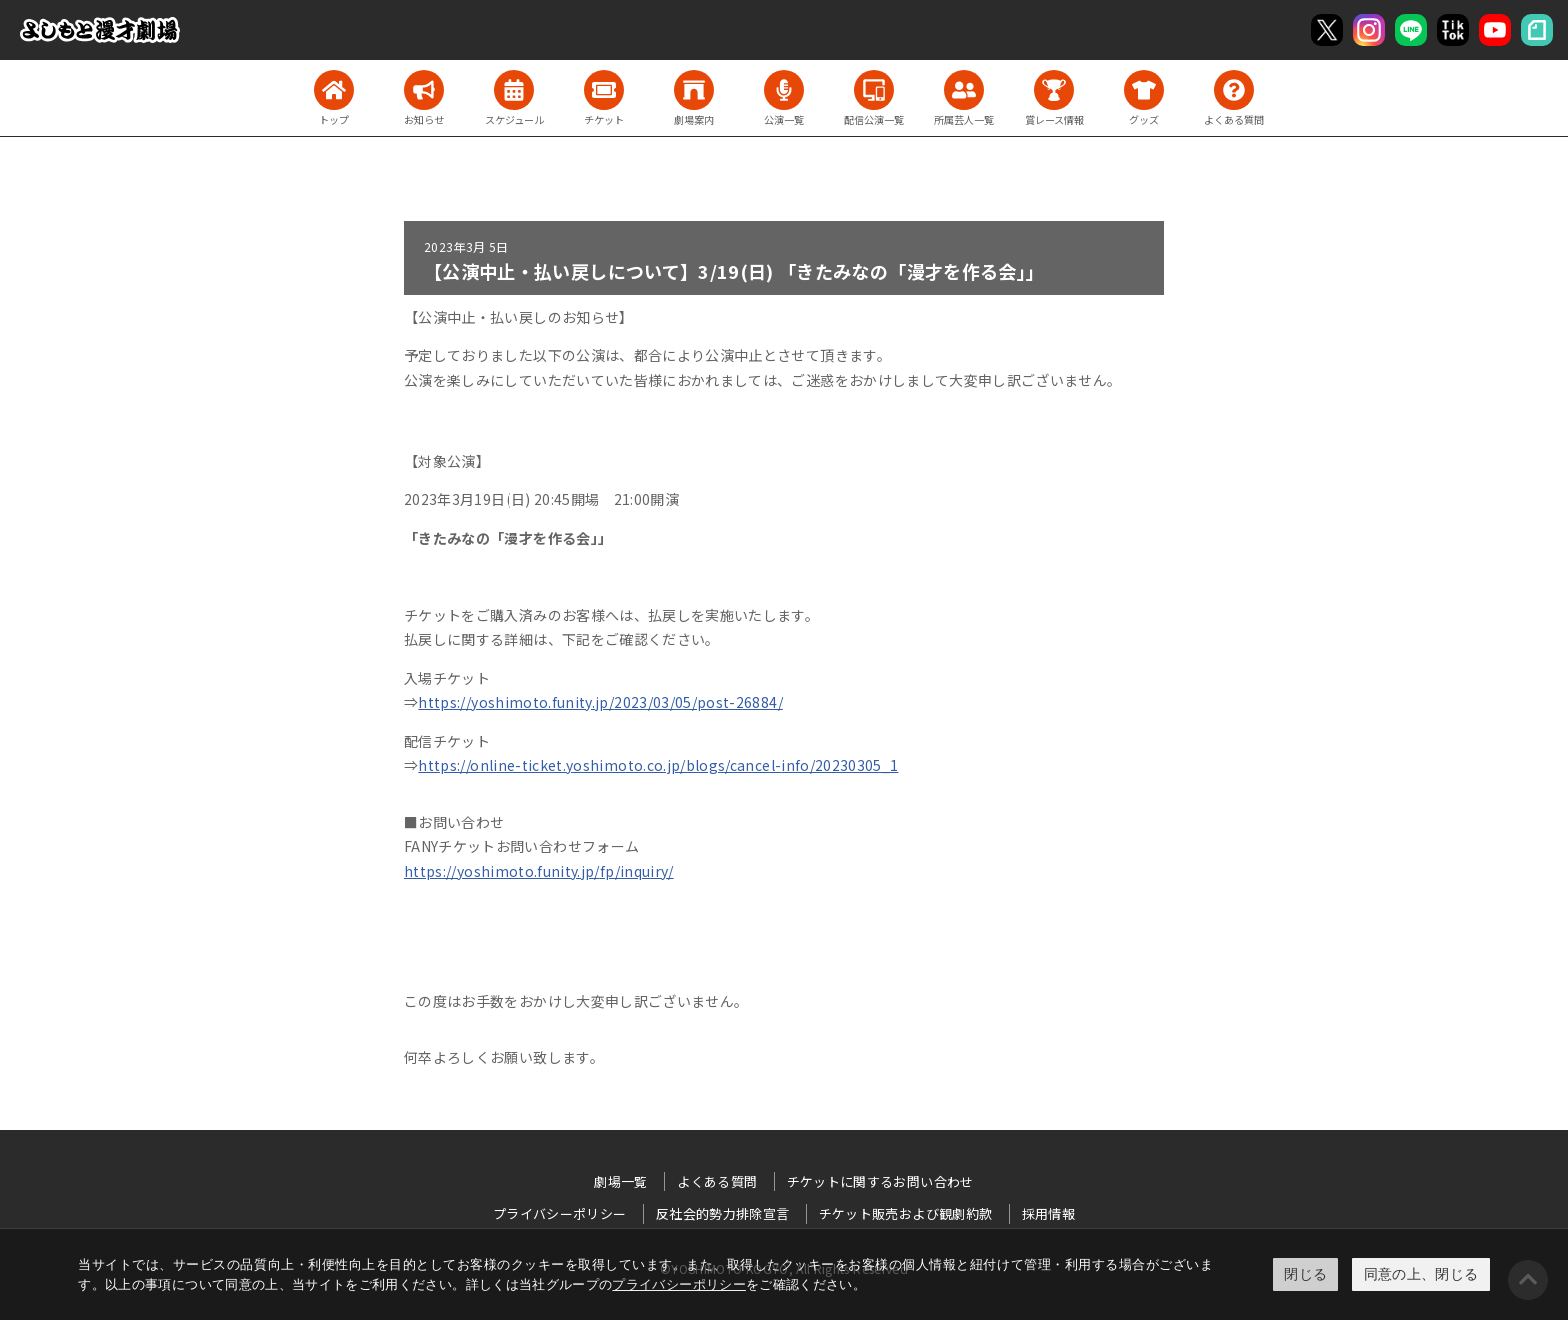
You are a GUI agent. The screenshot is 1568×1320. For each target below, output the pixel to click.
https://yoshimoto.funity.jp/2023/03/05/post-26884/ (600, 702)
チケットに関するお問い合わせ (880, 1181)
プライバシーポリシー (679, 1284)
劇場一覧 (620, 1181)
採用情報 (1048, 1213)
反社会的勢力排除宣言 (723, 1213)
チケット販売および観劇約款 (906, 1213)
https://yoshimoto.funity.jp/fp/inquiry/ (539, 871)
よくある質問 (717, 1181)
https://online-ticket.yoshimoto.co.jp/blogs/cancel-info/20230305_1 (658, 765)
